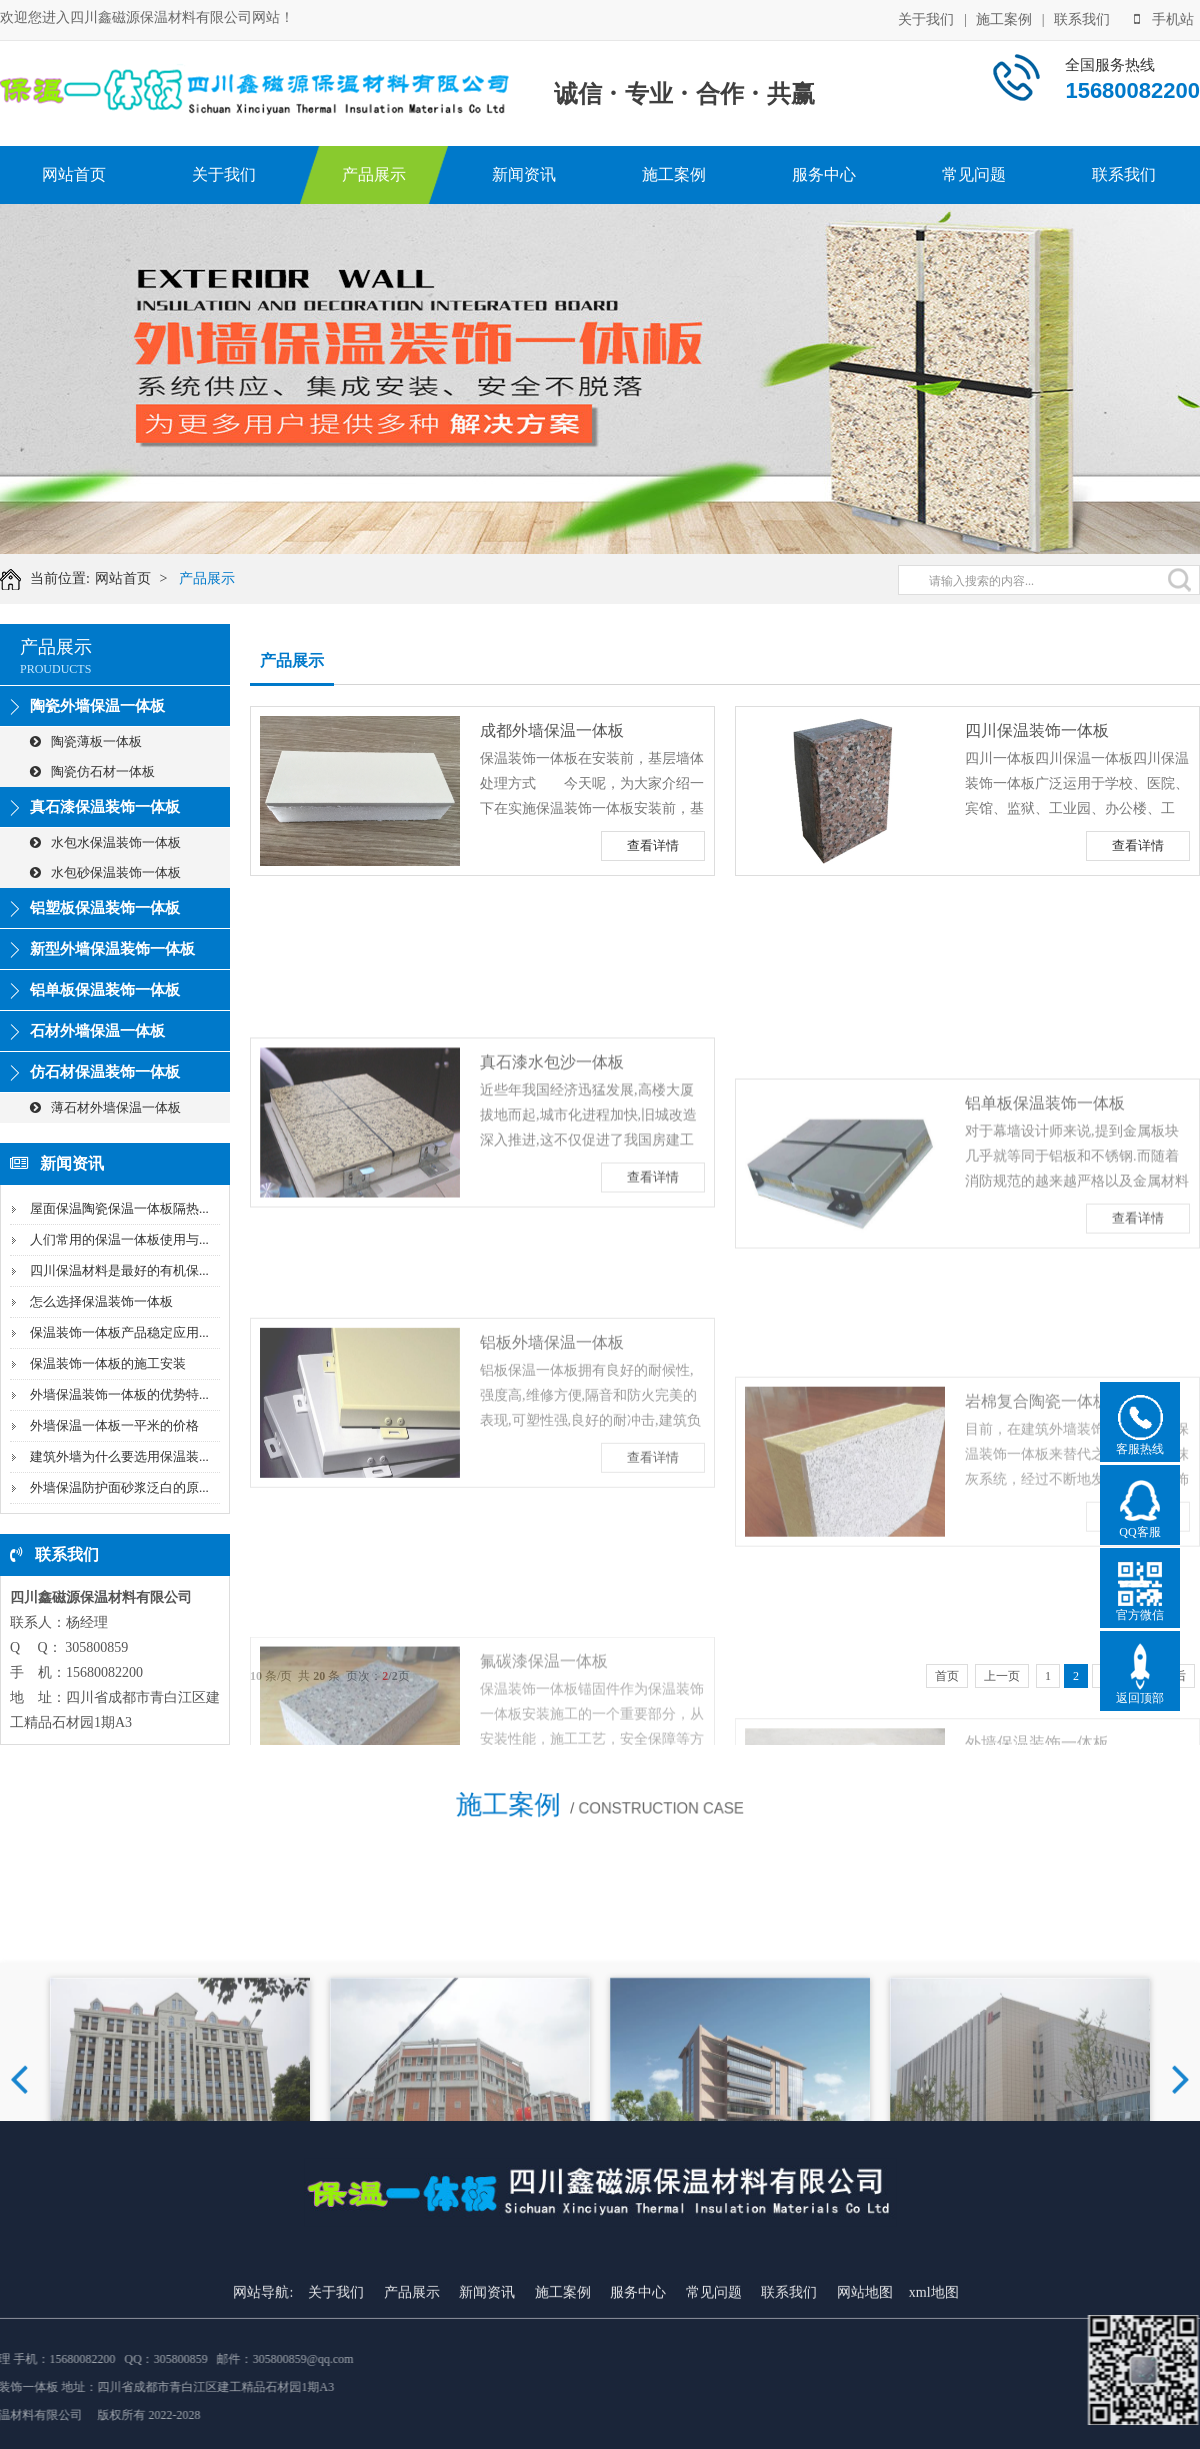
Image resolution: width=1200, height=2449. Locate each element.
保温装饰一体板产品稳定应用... (119, 1332)
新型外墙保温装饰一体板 (112, 949)
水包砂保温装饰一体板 (105, 872)
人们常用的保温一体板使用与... (119, 1239)
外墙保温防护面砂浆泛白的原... (119, 1487)
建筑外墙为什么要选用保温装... (119, 1456)
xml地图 (934, 2392)
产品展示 (374, 174)
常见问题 (974, 174)
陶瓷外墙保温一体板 (97, 706)
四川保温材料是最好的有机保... (119, 1270)
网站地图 (865, 2392)
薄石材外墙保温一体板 (105, 1107)
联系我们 (1082, 18)
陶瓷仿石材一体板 (92, 771)
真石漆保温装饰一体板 (105, 807)
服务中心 (824, 174)
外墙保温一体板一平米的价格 (114, 1425)
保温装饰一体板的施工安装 (108, 1363)
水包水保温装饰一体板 (105, 842)
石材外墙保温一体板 (97, 1031)
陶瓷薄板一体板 (86, 741)
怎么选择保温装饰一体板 (101, 1301)
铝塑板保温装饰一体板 (105, 908)
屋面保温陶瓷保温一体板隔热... (119, 1208)
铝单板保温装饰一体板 (105, 990)
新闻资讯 (524, 174)
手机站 (1164, 18)
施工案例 (1004, 18)
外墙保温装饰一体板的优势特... (119, 1394)
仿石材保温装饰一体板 (105, 1072)
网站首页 (74, 174)
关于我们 (926, 18)
